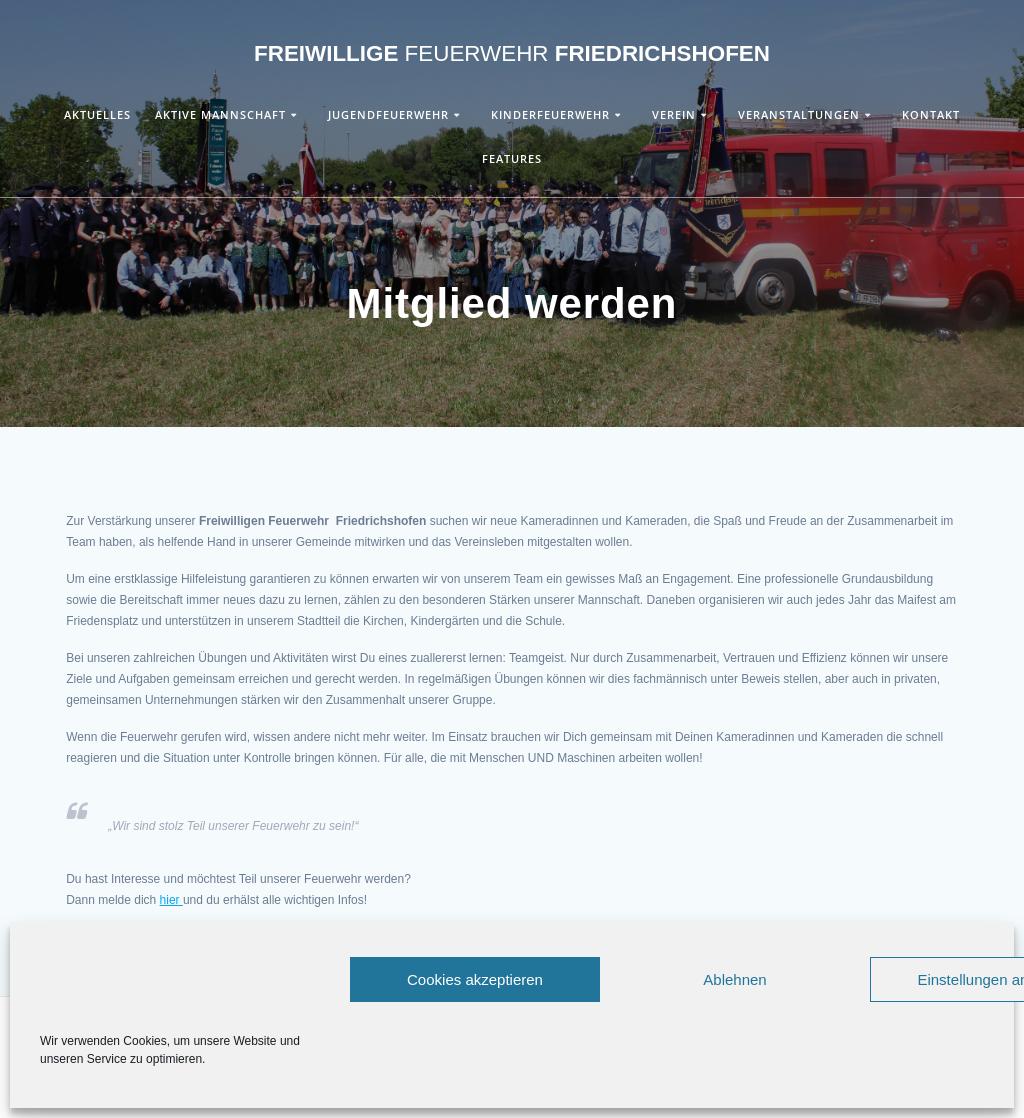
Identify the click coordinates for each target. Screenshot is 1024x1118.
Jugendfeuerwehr (388, 114)
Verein (674, 114)
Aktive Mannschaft (220, 114)
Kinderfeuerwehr (550, 114)
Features (512, 158)
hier (171, 900)
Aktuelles (97, 114)
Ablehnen (734, 979)
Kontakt (931, 114)
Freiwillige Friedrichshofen (512, 54)
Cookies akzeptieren (475, 979)
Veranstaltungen (799, 114)
